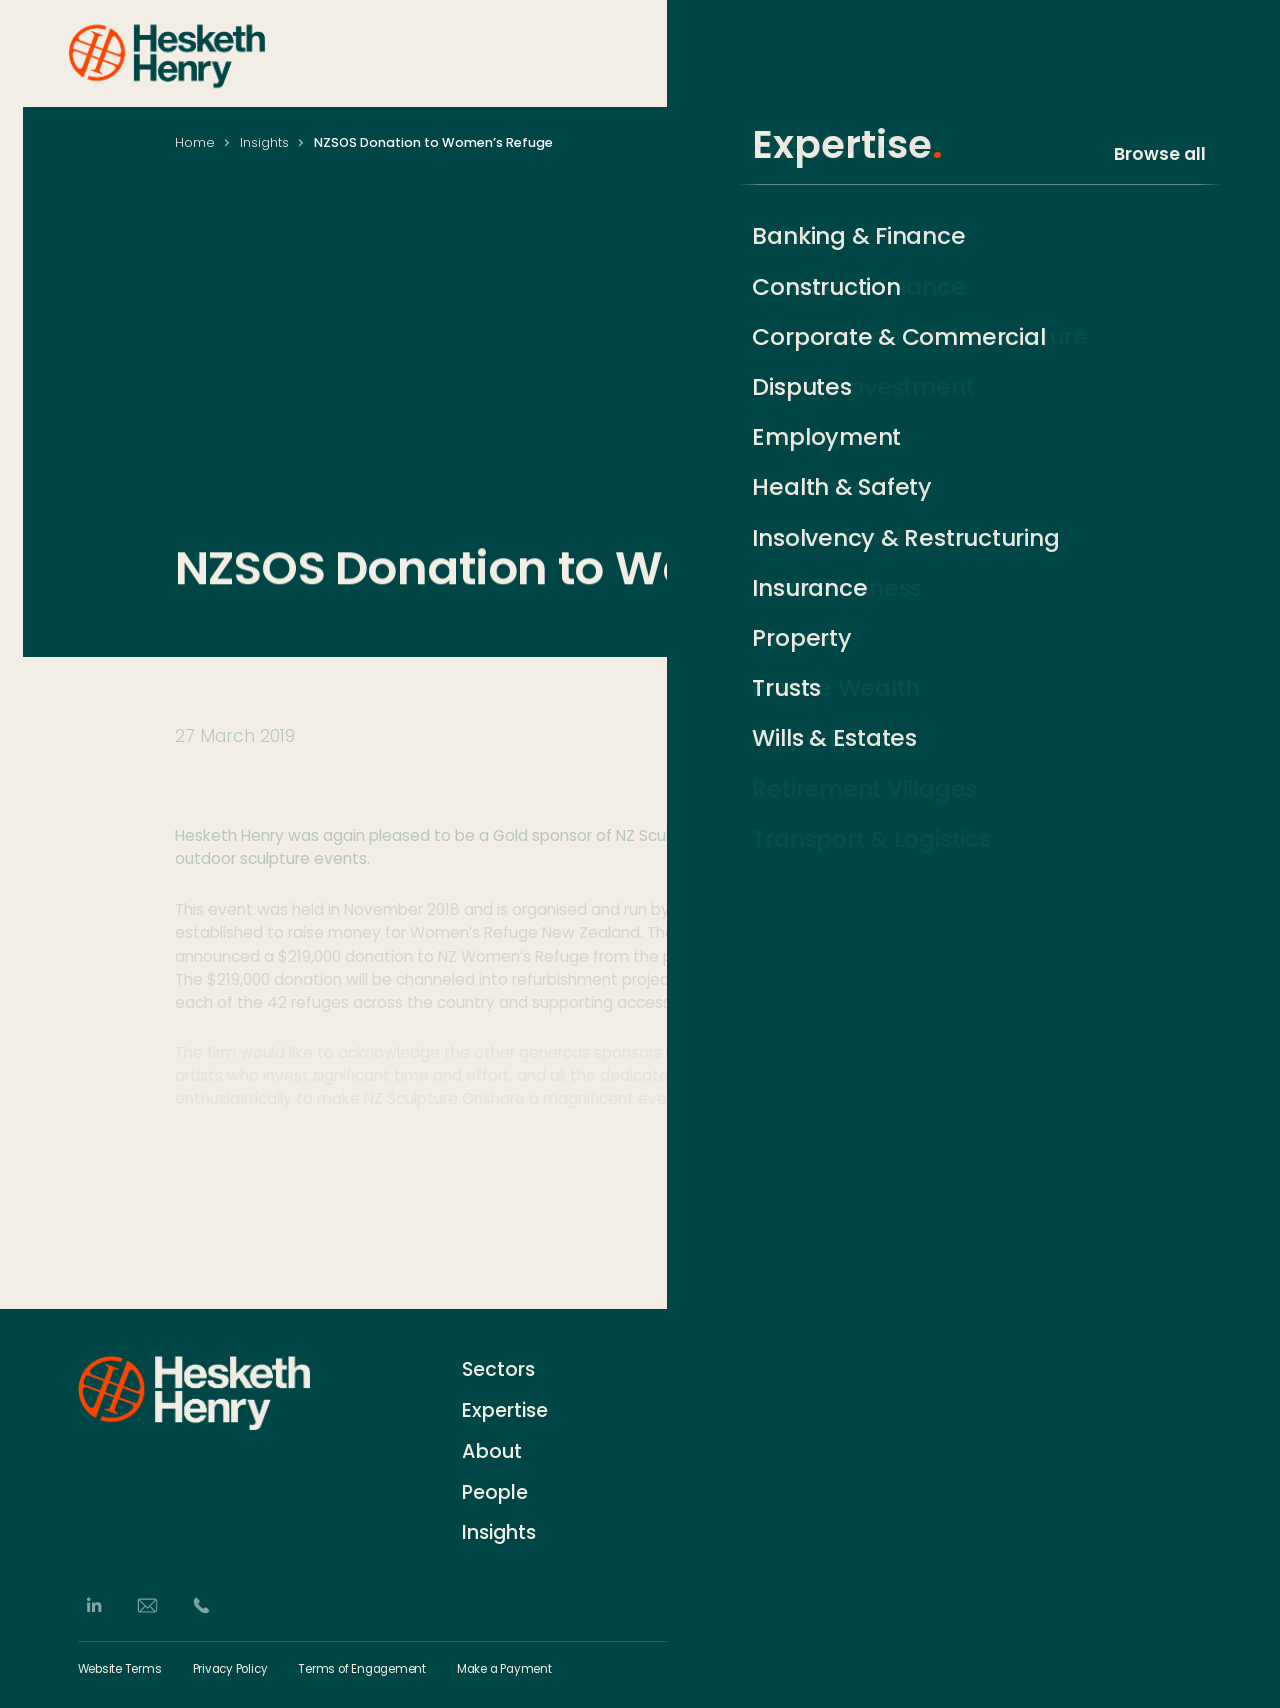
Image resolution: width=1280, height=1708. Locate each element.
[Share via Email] (1084, 1249)
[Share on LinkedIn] (1018, 1249)
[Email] (147, 1605)
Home (195, 142)
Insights (1179, 51)
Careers (730, 1442)
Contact (731, 1368)
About (1083, 51)
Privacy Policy (230, 1670)
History (725, 1405)
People (992, 51)
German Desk (750, 1517)
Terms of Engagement (362, 1670)
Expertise (889, 51)
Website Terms (120, 1670)
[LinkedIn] (93, 1605)
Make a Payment (504, 1670)
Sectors (782, 51)
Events (724, 1479)
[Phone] (201, 1605)
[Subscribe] (1192, 1407)
